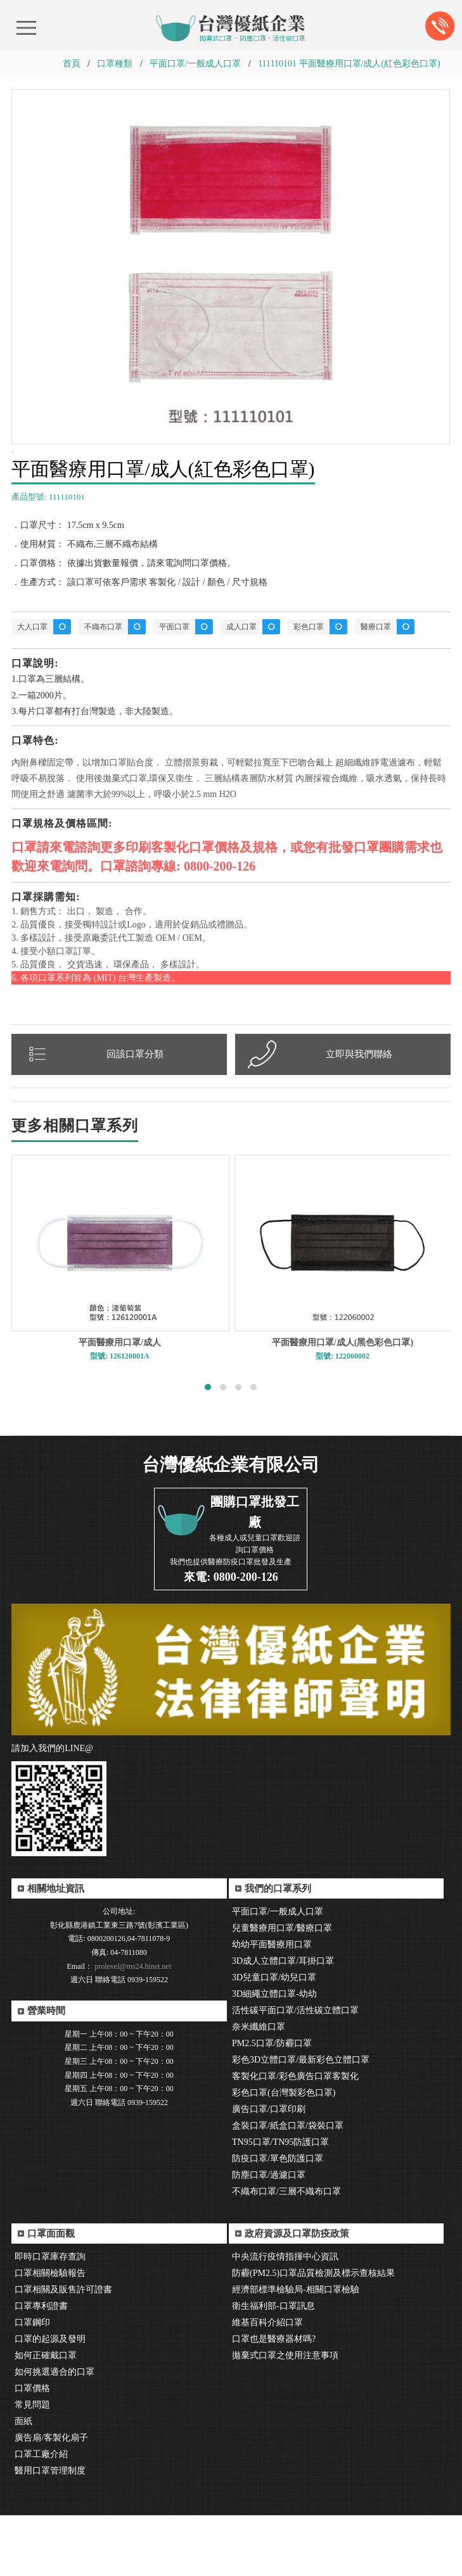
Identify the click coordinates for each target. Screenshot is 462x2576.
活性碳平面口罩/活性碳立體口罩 (295, 2071)
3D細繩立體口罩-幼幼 (274, 2054)
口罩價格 (32, 2449)
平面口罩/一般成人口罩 (195, 63)
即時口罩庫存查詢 (50, 2317)
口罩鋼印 (32, 2383)
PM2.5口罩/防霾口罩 (272, 2104)
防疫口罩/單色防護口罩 (277, 2219)
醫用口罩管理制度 (50, 2531)
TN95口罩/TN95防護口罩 (280, 2203)
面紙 (23, 2482)
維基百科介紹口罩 (267, 2383)
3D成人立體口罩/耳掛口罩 (283, 2021)
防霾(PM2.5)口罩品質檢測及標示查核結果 (313, 2334)
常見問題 (32, 2465)
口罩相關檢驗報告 (50, 2334)
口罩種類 (114, 63)
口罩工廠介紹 (41, 2515)
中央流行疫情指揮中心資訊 (285, 2317)
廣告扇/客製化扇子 (51, 2498)
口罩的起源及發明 (50, 2399)
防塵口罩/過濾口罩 (268, 2235)
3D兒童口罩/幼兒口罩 (274, 2038)
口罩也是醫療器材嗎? (274, 2399)
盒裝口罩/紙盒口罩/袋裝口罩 (287, 2186)
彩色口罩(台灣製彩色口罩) (283, 2153)
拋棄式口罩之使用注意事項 (285, 2416)
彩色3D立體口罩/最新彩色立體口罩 (300, 2120)
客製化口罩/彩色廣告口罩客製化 (295, 2137)
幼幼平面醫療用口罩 (272, 2005)
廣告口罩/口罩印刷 (268, 2170)
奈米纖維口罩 (258, 2087)
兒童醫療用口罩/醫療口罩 (282, 1989)
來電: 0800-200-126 (231, 1637)
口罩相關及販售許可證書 (63, 2350)
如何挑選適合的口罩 (54, 2432)
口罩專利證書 (41, 2367)
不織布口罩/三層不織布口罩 (286, 2252)
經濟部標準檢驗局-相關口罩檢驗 (295, 2350)
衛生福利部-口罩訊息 (273, 2367)
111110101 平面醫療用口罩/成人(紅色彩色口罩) (349, 63)
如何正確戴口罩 (46, 2416)
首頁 (71, 63)
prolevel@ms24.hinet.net (132, 2027)
